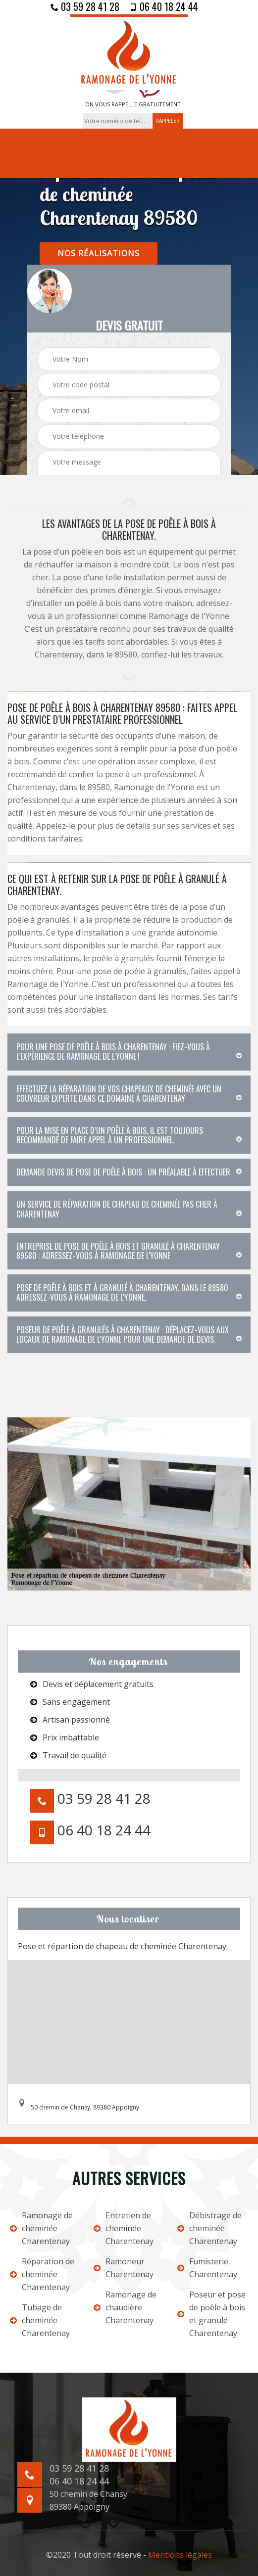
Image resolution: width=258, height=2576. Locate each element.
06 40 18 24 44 (163, 6)
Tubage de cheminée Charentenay (40, 2320)
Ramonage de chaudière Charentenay (125, 2307)
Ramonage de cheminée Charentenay (41, 2228)
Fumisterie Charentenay (207, 2268)
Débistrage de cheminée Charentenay (209, 2228)
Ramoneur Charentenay (124, 2268)
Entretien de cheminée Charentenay (124, 2228)
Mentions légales (180, 2554)
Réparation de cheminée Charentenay (42, 2274)
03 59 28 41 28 (85, 6)
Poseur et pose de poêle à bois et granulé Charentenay (211, 2314)
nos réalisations (98, 253)
